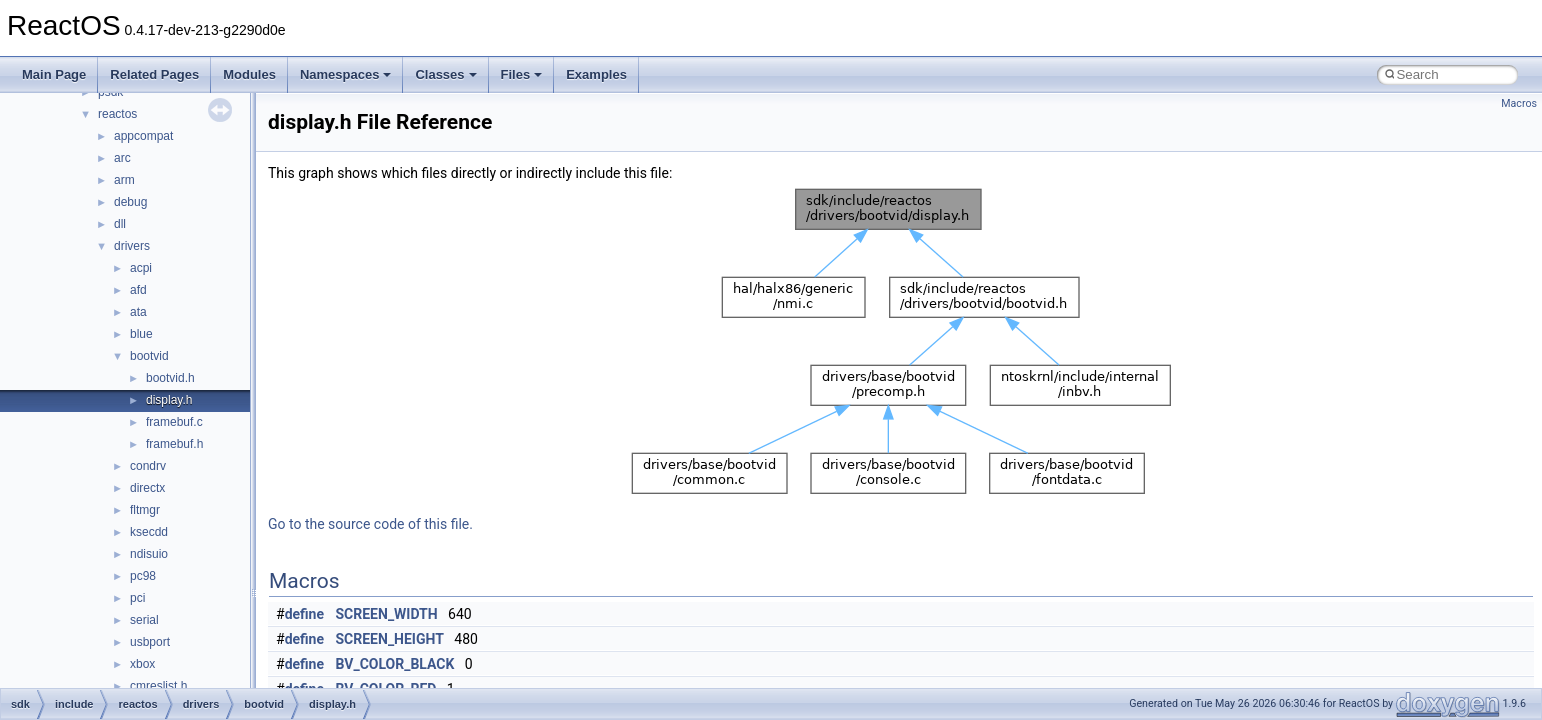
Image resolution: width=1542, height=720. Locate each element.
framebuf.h (174, 444)
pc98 (143, 576)
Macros (1519, 103)
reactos (117, 114)
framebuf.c (174, 422)
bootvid (149, 356)
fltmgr (145, 510)
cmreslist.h (158, 686)
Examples (596, 74)
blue (141, 334)
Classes (445, 74)
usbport (150, 642)
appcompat (143, 136)
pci (137, 598)
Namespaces (346, 74)
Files (522, 74)
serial (144, 620)
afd (138, 290)
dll (120, 224)
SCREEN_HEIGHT (390, 639)
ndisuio (149, 554)
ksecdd (149, 532)
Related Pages (154, 74)
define (304, 614)
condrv (148, 466)
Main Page (54, 74)
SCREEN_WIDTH (387, 614)
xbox (142, 664)
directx (147, 488)
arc (122, 158)
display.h (169, 400)
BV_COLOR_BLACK (395, 664)
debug (130, 202)
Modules (249, 74)
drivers (132, 246)
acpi (141, 268)
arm (124, 180)
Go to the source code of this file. (370, 524)
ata (138, 312)
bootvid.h (170, 378)
